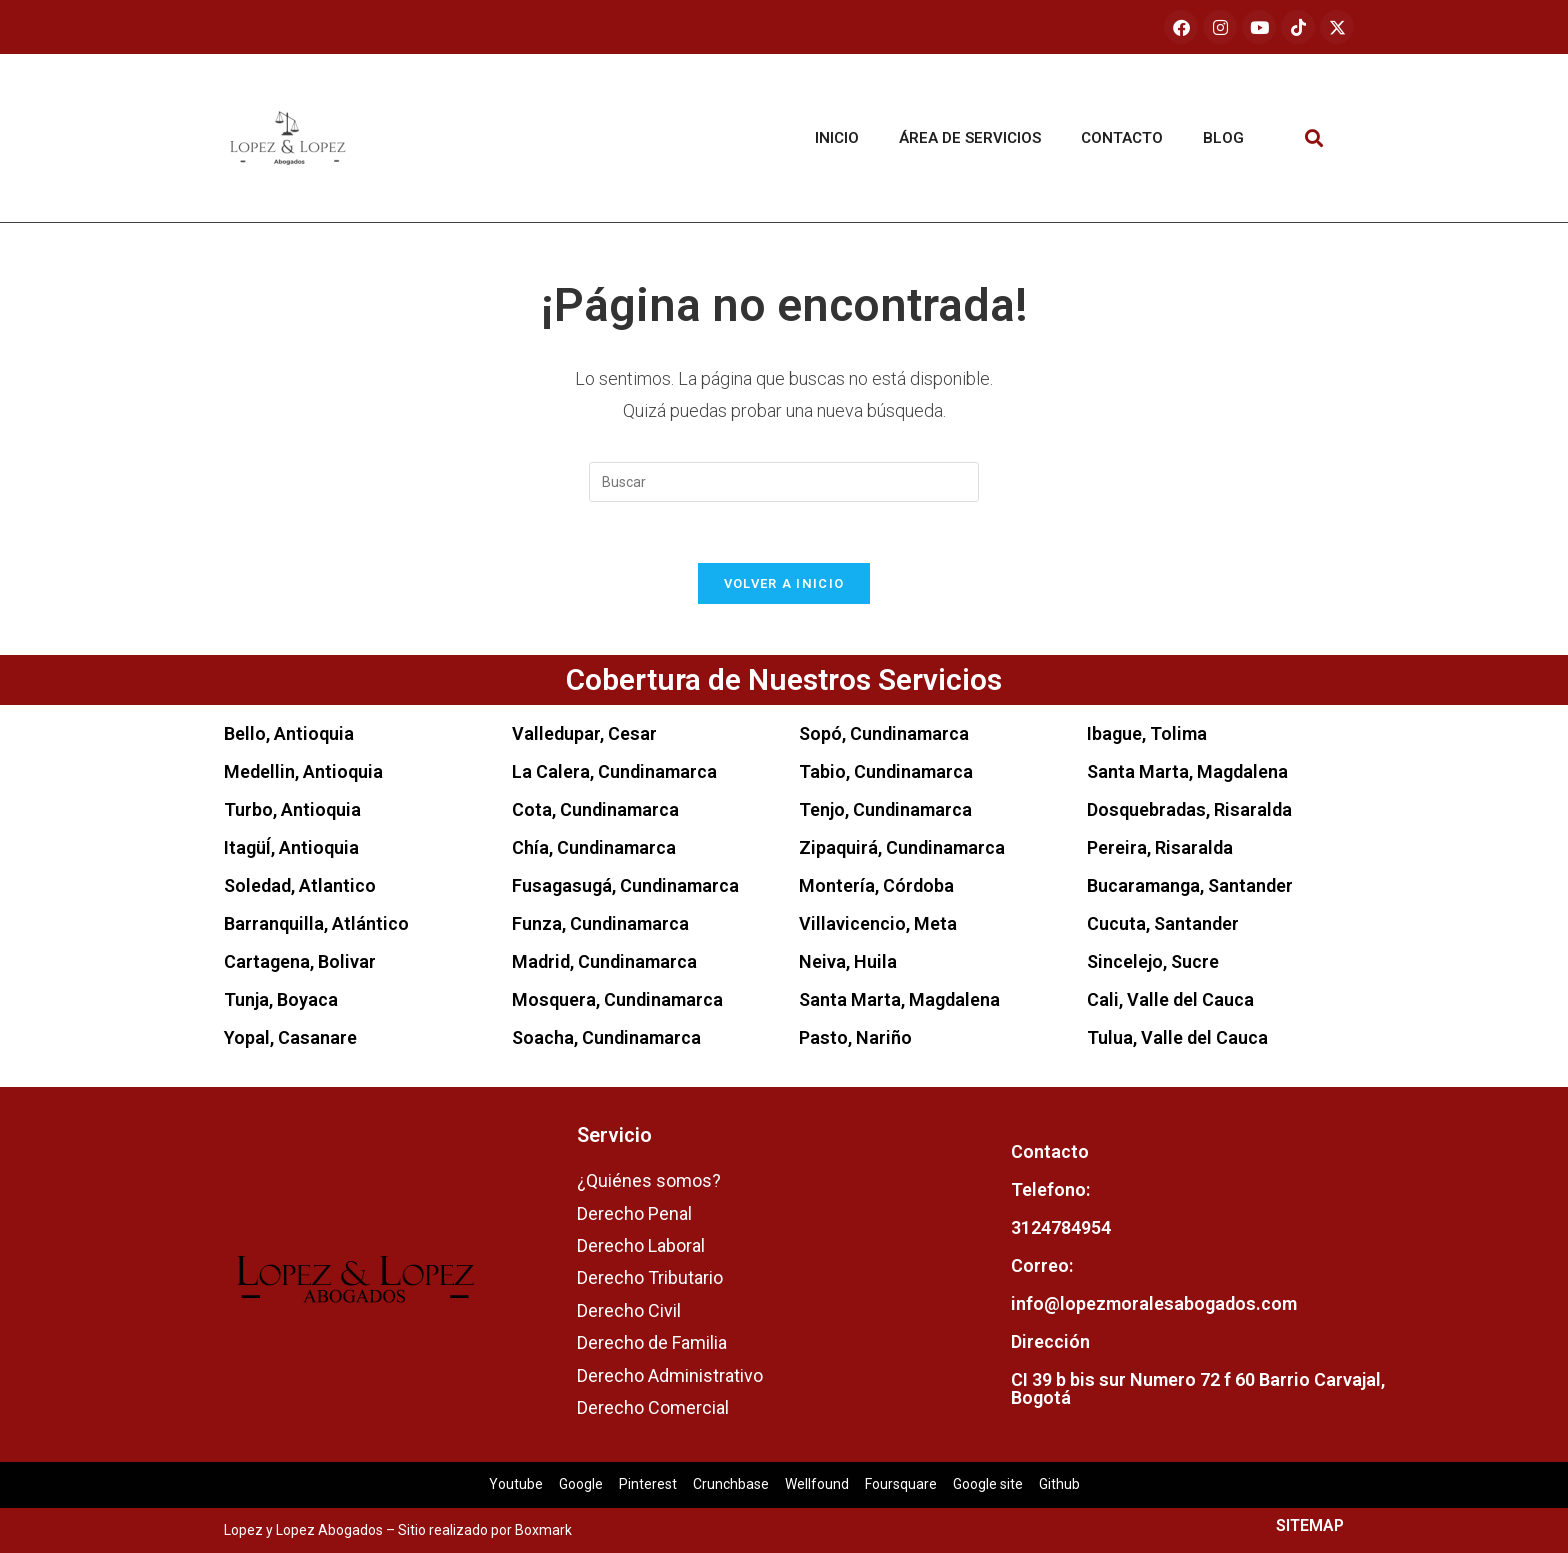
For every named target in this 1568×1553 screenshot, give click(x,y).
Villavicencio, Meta (878, 923)
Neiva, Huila (848, 961)
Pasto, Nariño (855, 1037)
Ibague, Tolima (1147, 733)
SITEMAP (1310, 1525)
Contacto (1122, 138)
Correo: (1042, 1265)
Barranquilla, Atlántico (316, 923)
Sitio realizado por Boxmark (485, 1530)
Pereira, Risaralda (1160, 847)
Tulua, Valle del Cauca (1177, 1037)
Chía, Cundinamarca (594, 847)
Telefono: (1050, 1189)
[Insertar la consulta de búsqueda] (784, 482)
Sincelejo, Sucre (1153, 961)
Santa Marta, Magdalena (899, 999)
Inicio (837, 138)
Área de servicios (970, 138)
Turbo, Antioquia (292, 809)
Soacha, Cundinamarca (606, 1037)
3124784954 (1061, 1227)
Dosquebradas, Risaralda (1189, 809)
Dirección (1050, 1341)
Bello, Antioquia (289, 733)
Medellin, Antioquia (303, 771)
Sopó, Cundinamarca (884, 733)
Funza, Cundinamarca (600, 923)
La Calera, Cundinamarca (614, 771)
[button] (1314, 138)
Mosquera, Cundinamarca (617, 999)
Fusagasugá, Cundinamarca (625, 885)
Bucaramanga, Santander (1190, 885)
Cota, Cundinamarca (595, 809)
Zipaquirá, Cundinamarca (902, 847)
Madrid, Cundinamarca (604, 961)
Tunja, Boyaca (281, 999)
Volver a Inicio (784, 583)
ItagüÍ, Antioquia (291, 847)
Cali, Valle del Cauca (1170, 999)
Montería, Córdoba (876, 885)
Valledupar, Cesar (584, 733)
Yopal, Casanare (290, 1037)
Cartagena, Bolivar (300, 961)
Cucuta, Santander (1163, 923)
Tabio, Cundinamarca (886, 771)
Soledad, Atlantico (300, 885)
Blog (1223, 138)
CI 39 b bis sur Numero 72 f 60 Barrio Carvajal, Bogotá (1198, 1388)
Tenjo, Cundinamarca (885, 809)
